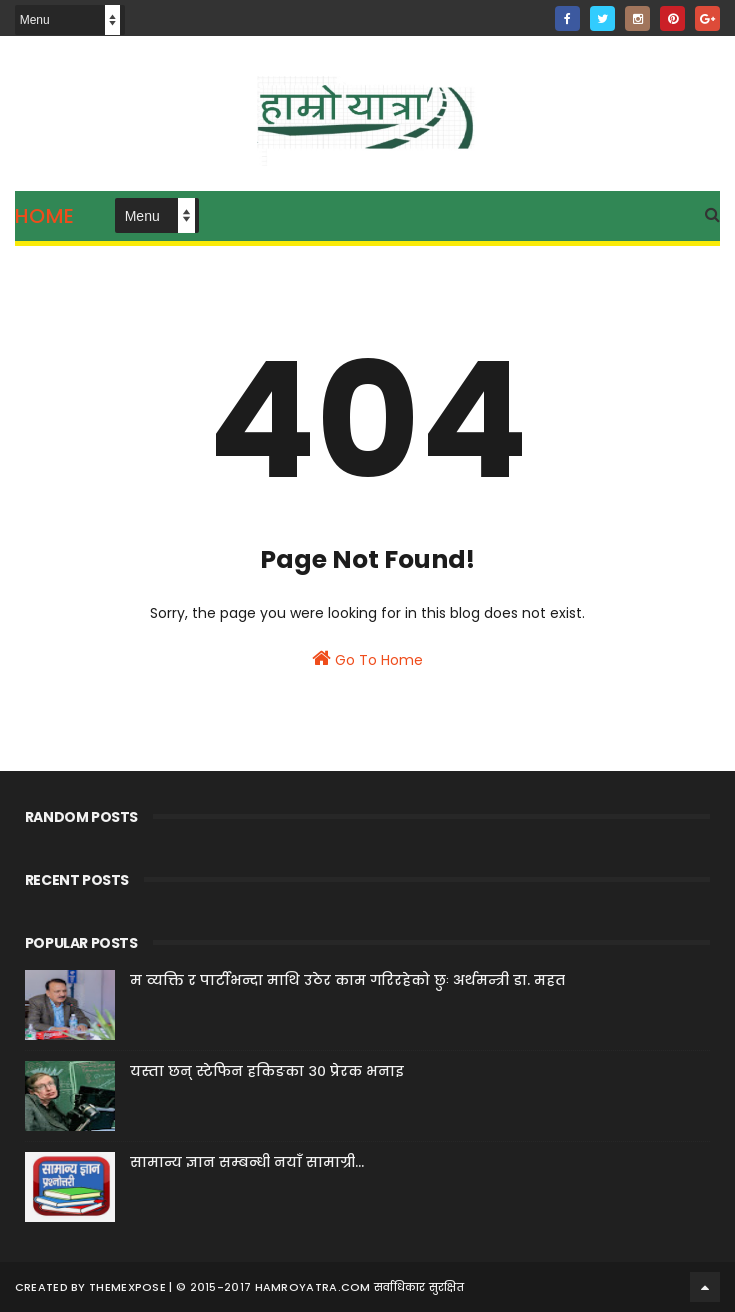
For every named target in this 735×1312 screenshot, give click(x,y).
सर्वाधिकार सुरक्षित (419, 1287)
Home (45, 216)
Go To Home (367, 659)
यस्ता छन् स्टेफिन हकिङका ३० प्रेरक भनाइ (267, 1071)
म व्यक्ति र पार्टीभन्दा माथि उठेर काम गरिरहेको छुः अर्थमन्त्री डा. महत (347, 980)
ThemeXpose (127, 1287)
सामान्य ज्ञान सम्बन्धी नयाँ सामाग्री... (247, 1162)
